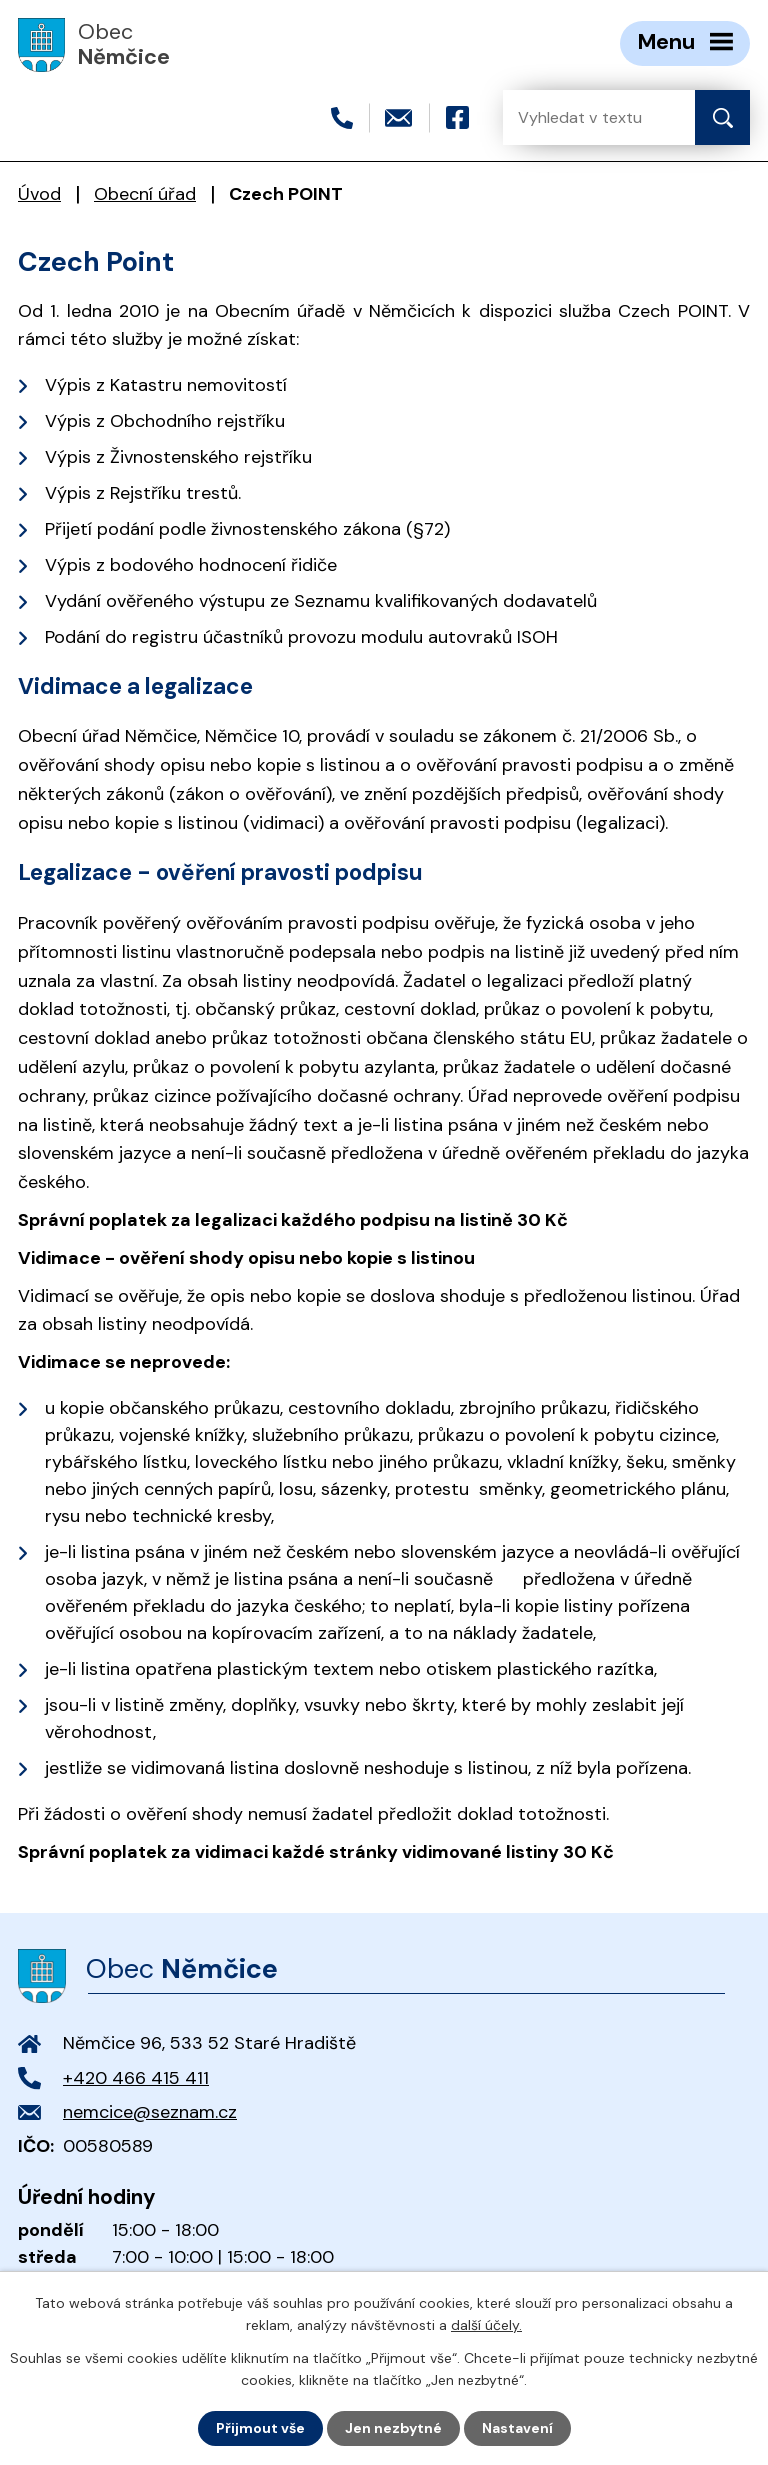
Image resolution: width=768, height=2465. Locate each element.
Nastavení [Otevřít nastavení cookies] (517, 2428)
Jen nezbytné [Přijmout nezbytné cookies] (393, 2428)
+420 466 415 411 (136, 2078)
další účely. (486, 2325)
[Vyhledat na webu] (583, 117)
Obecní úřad (145, 194)
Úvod (39, 194)
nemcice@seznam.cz (150, 2112)
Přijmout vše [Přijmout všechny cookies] (260, 2428)
